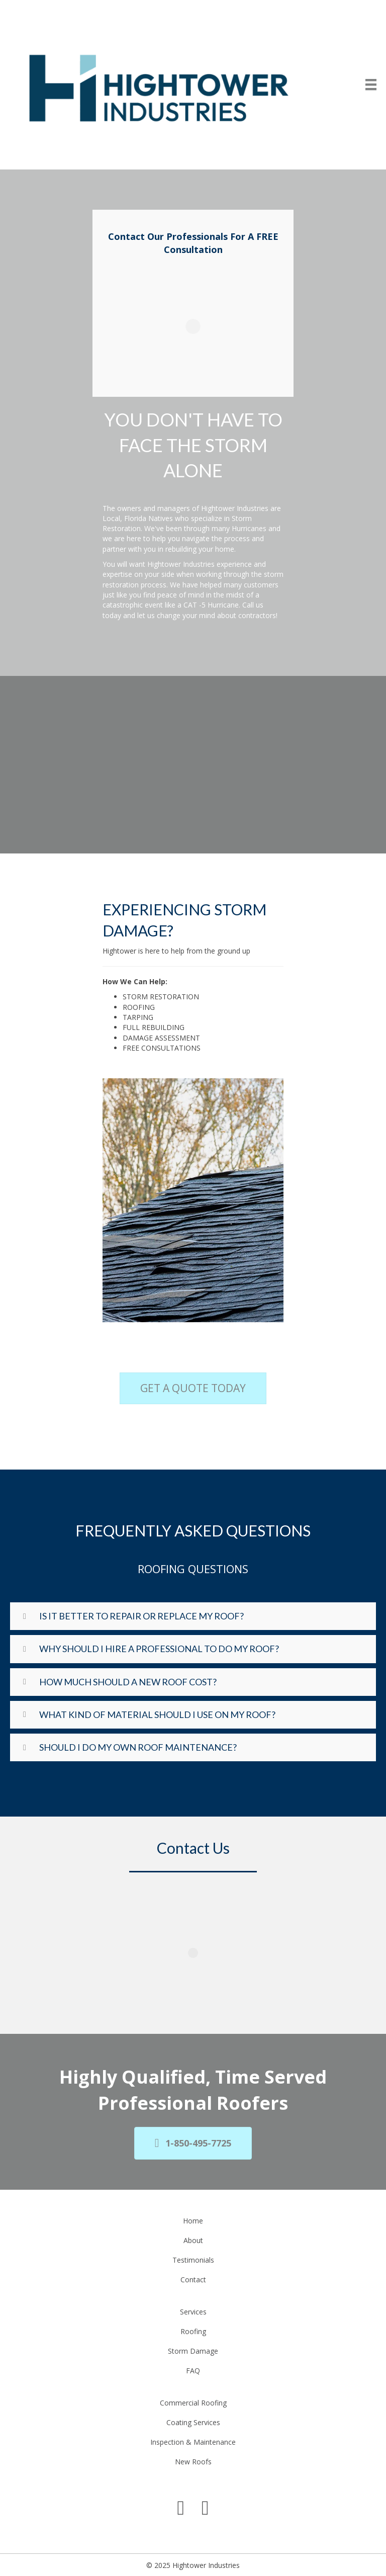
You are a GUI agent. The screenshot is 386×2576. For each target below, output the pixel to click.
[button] (193, 1616)
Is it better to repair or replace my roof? (141, 1615)
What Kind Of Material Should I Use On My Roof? (157, 1714)
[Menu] (370, 84)
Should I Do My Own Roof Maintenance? (138, 1747)
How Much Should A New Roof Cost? (128, 1681)
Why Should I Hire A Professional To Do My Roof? (159, 1648)
